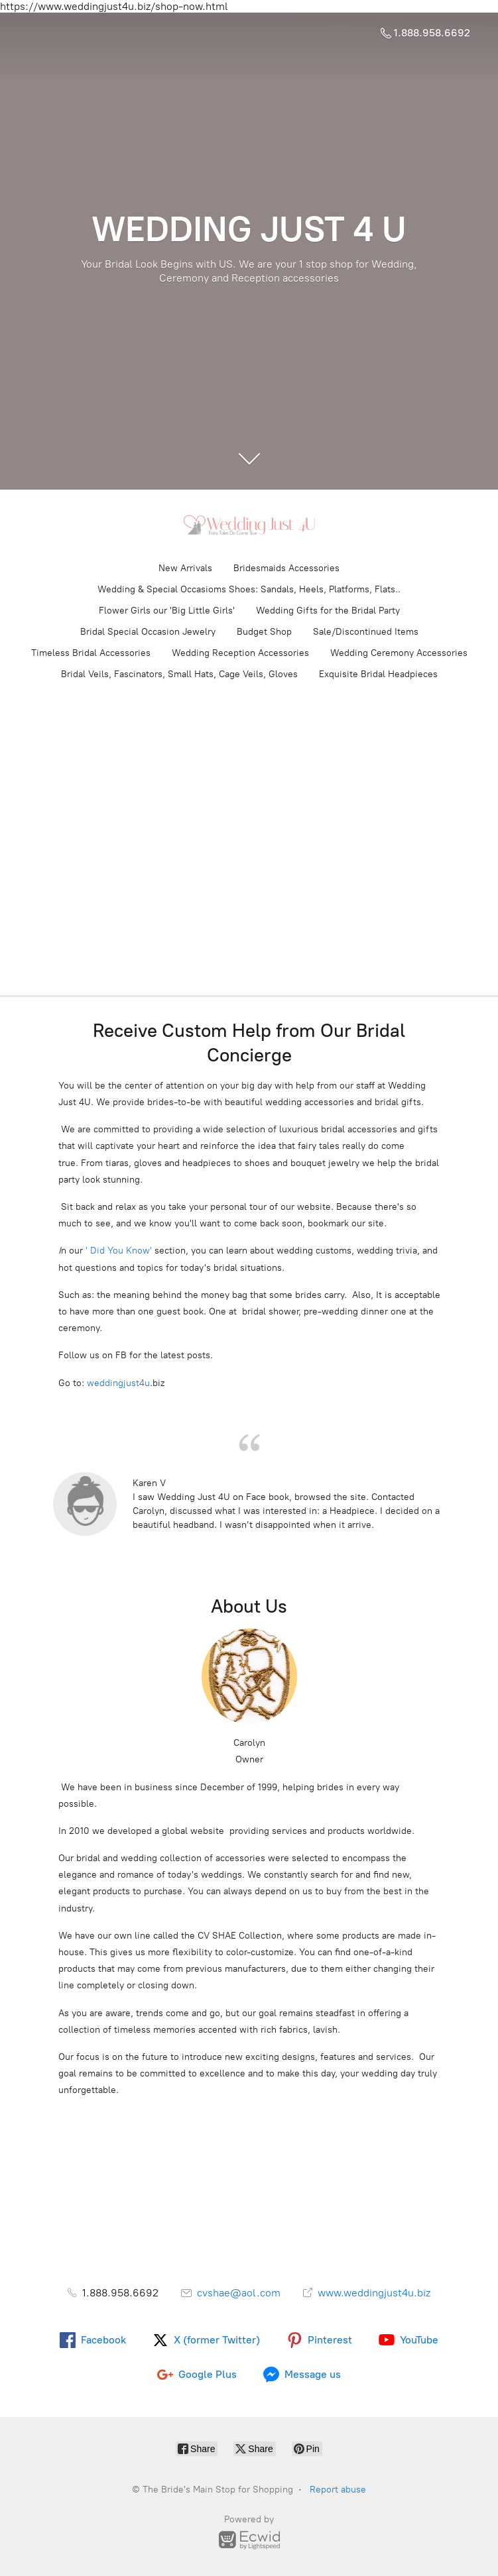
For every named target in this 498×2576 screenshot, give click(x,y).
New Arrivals (185, 568)
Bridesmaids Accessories (286, 568)
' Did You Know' (119, 1250)
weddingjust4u (117, 1383)
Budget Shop (264, 631)
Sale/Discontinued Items (365, 631)
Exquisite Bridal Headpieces (378, 674)
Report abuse (338, 2489)
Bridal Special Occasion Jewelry (148, 631)
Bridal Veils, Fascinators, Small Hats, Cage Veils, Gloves (179, 674)
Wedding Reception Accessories (240, 653)
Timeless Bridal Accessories (91, 653)
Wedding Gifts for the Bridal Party (328, 610)
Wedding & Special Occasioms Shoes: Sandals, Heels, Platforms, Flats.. (249, 589)
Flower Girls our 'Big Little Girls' (167, 610)
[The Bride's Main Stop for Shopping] (249, 525)
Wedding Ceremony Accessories (398, 653)
